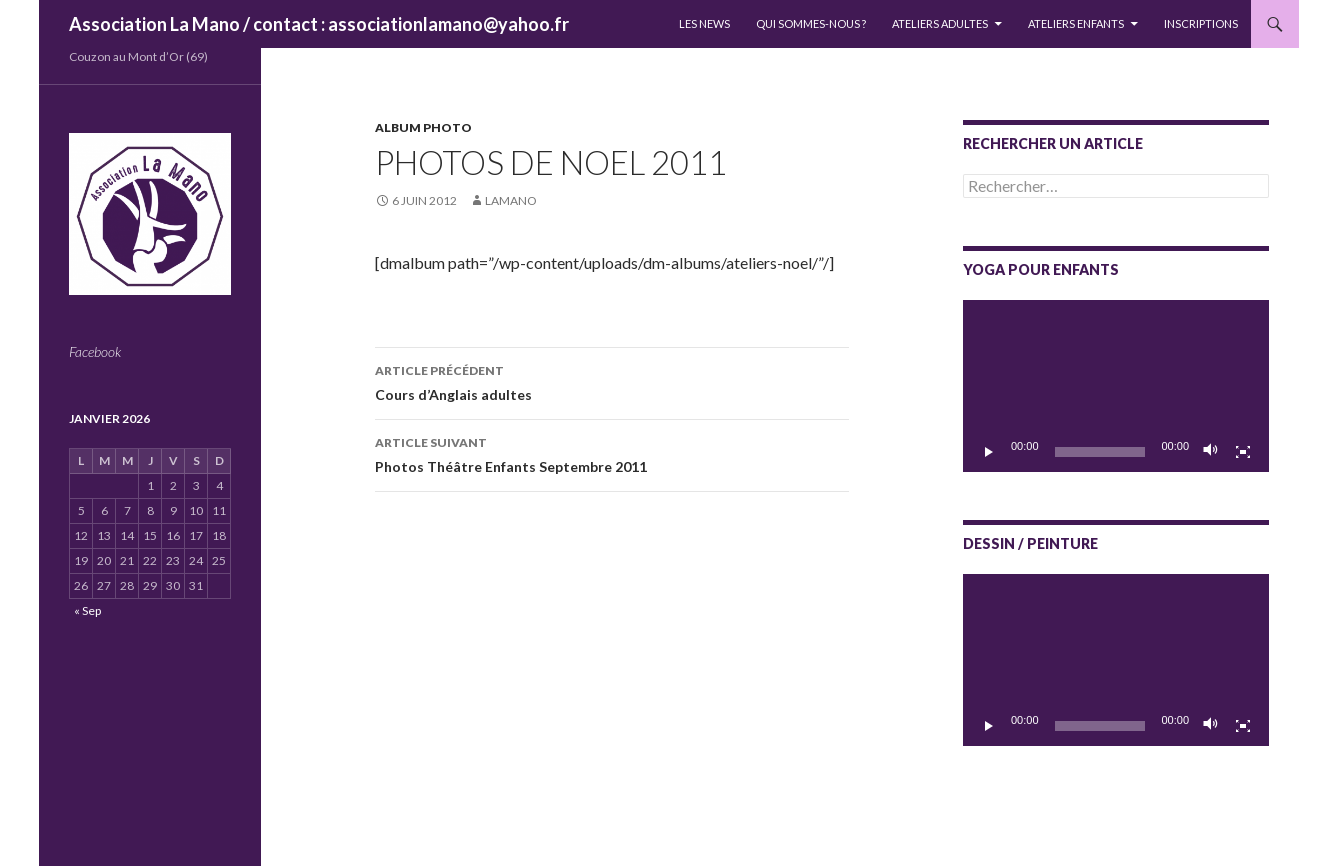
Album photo (423, 127)
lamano (511, 200)
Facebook (95, 351)
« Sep (87, 610)
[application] (1116, 386)
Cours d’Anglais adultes (612, 381)
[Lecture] (989, 452)
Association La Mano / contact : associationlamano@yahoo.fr (319, 24)
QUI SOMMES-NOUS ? (811, 23)
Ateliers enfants (1076, 23)
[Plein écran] (1243, 452)
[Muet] (1211, 452)
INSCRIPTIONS (1201, 23)
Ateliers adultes (940, 23)
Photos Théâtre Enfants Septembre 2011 (612, 453)
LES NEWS (704, 23)
